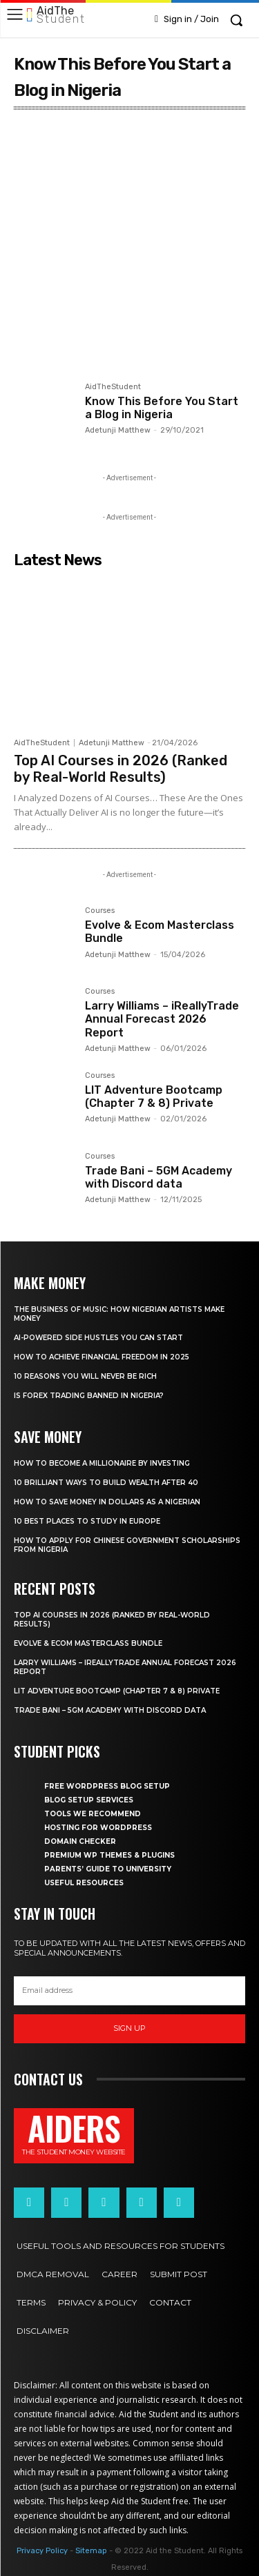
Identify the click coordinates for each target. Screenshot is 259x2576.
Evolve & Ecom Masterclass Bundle (88, 1643)
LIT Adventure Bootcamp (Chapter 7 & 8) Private (153, 1096)
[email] (129, 1990)
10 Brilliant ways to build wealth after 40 (106, 1482)
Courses (100, 911)
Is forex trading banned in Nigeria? (89, 1395)
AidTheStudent (113, 387)
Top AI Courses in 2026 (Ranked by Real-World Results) (120, 768)
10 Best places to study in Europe (87, 1521)
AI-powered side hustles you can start (98, 1337)
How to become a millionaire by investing (102, 1463)
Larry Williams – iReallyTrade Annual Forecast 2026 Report (162, 1019)
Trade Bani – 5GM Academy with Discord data (158, 1177)
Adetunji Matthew (118, 430)
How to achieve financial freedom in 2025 (101, 1357)
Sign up (129, 2028)
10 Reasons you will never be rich (85, 1376)
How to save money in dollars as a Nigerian (107, 1501)
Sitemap (91, 2550)
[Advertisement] (129, 253)
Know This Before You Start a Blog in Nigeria (161, 408)
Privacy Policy (42, 2550)
